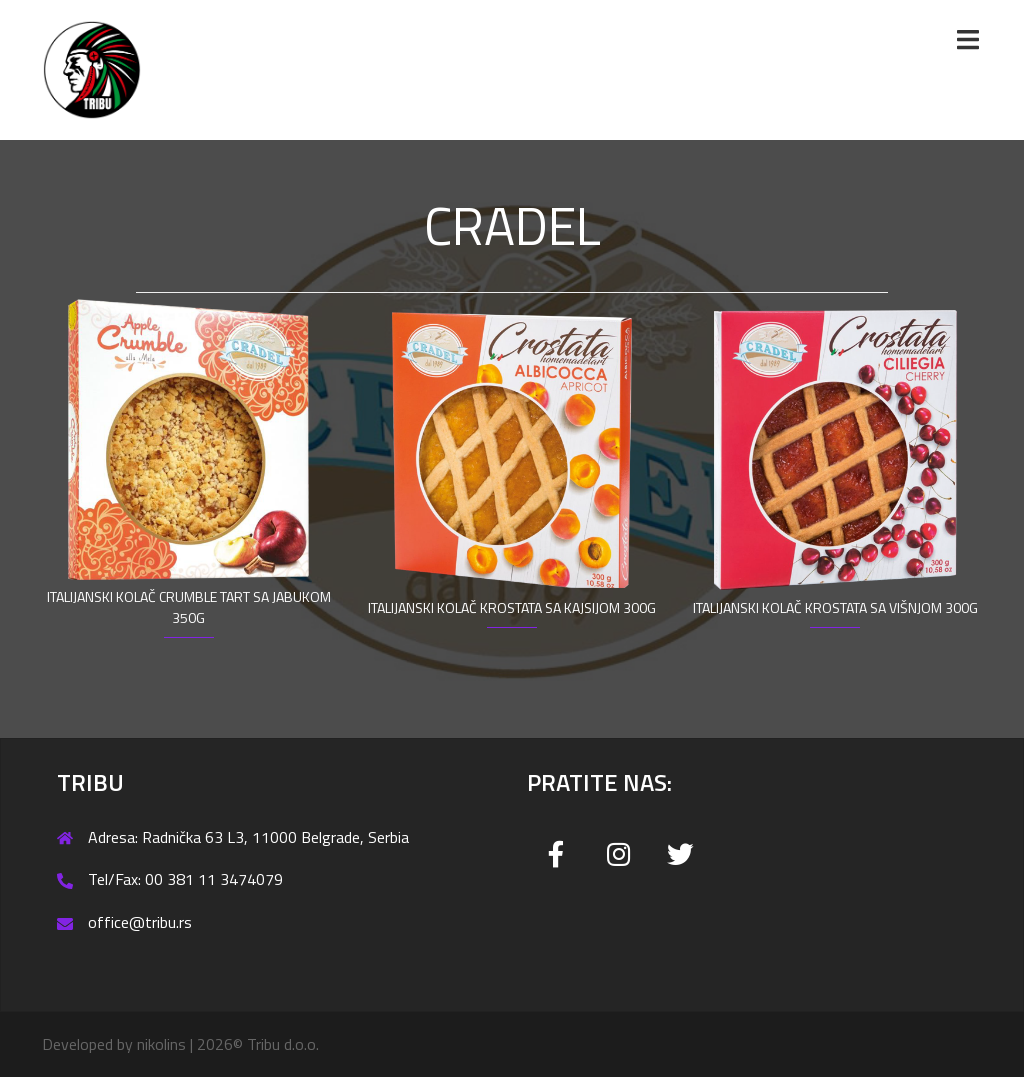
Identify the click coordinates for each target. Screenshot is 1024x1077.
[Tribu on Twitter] (680, 854)
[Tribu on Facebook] (556, 854)
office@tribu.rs (140, 922)
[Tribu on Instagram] (618, 854)
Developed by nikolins (114, 1044)
